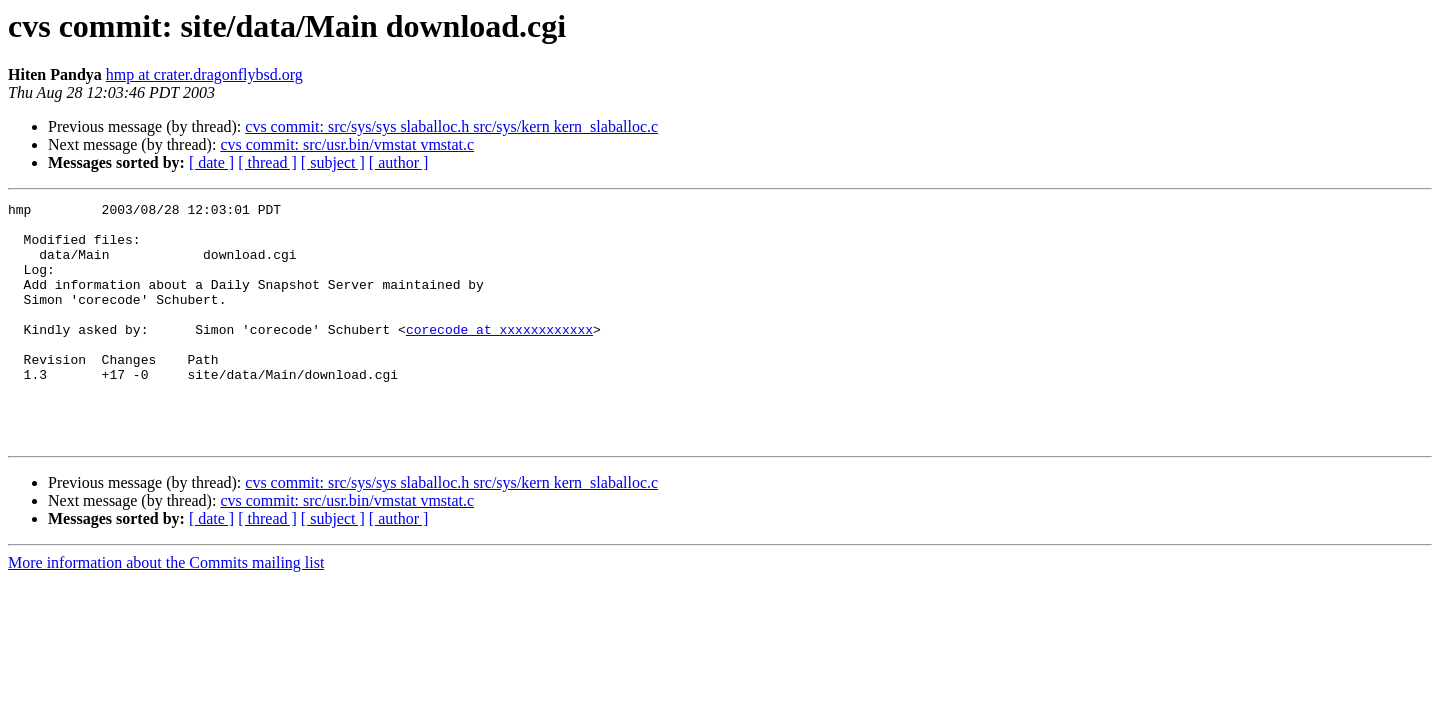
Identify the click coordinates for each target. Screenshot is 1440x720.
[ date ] (211, 162)
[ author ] (399, 162)
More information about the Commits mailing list (166, 610)
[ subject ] (333, 162)
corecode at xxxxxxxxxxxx (499, 356)
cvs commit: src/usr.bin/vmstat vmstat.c (347, 144)
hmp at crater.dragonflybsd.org (204, 74)
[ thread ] (267, 162)
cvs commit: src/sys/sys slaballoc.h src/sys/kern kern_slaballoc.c (451, 126)
